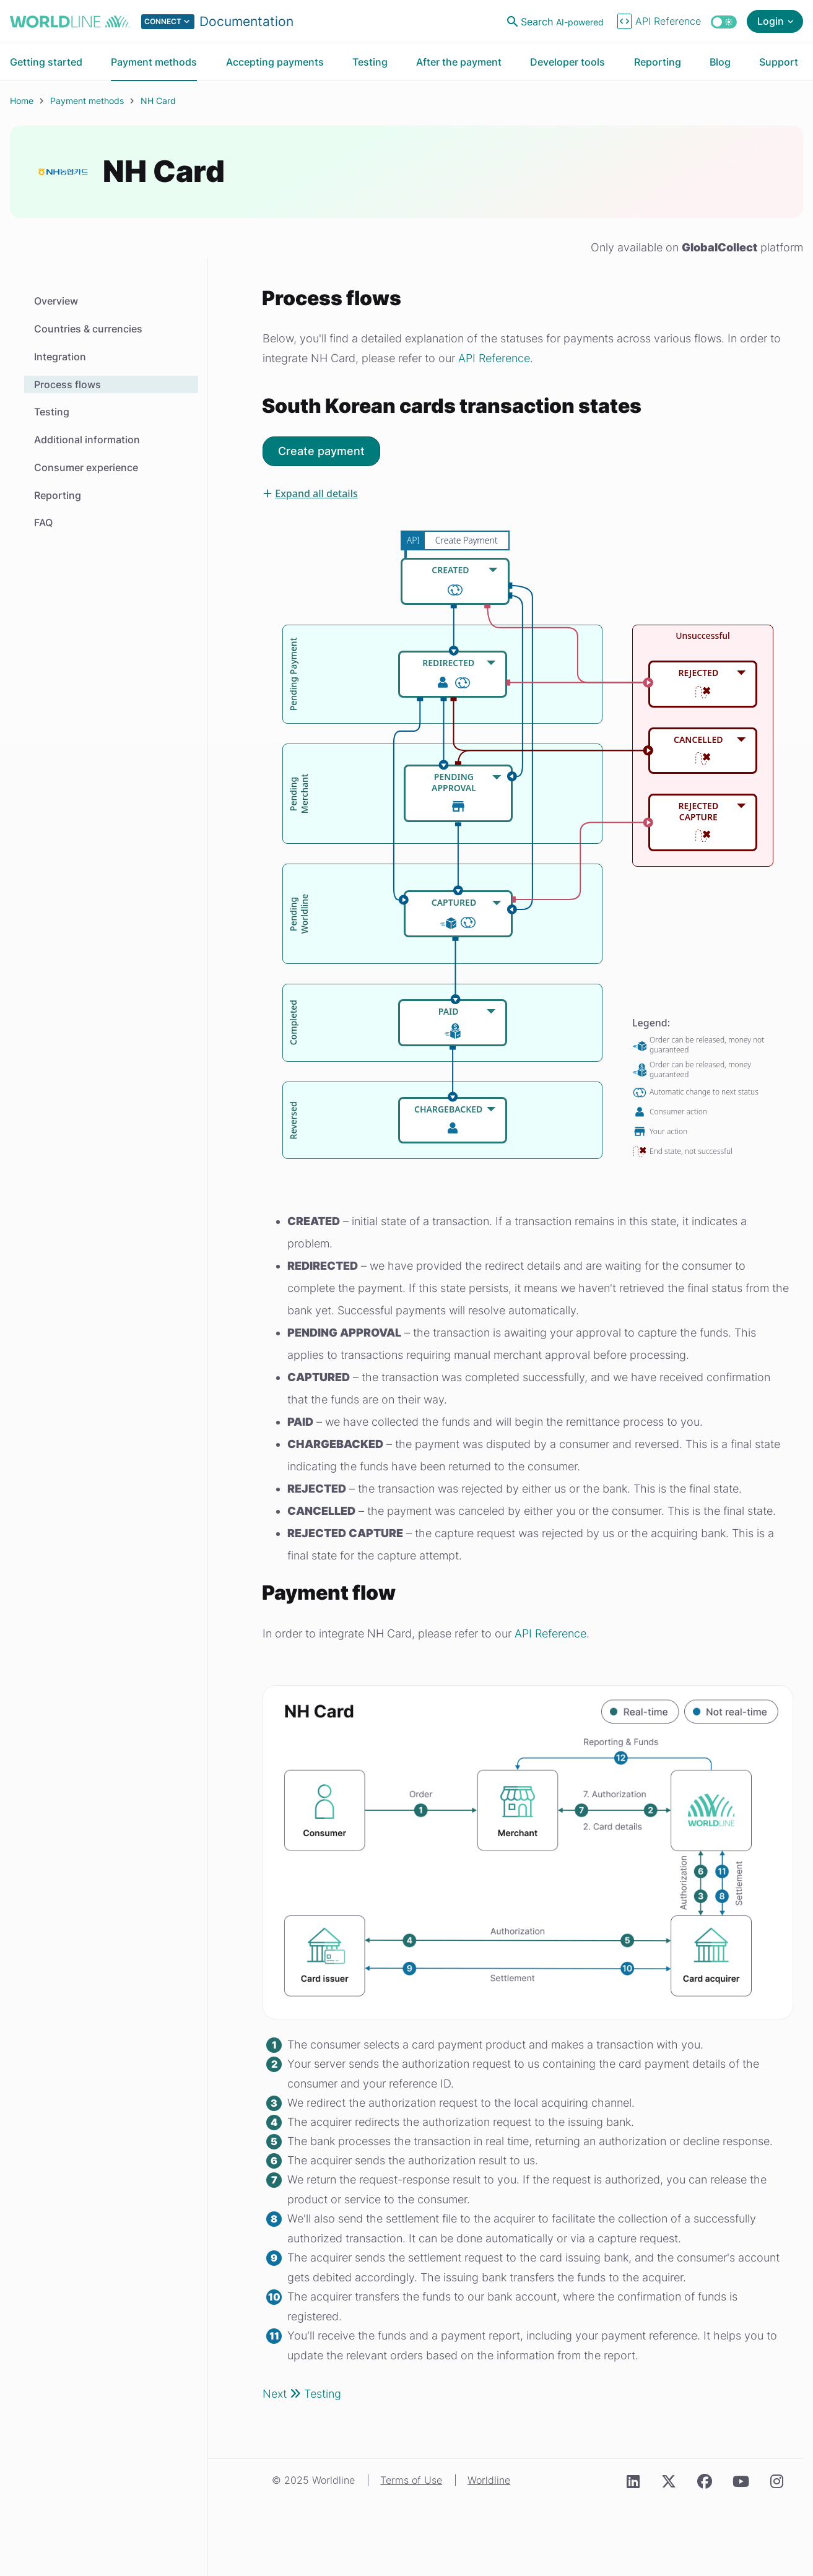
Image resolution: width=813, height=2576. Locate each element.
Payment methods (87, 100)
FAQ (43, 522)
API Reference (494, 358)
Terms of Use (411, 2480)
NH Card (158, 100)
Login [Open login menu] (770, 21)
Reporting (57, 495)
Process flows (67, 384)
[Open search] (556, 21)
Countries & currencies (88, 329)
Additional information (87, 439)
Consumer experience (86, 467)
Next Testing (302, 2393)
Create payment (321, 451)
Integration (60, 356)
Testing (51, 411)
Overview (56, 301)
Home (21, 100)
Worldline (488, 2480)
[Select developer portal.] (217, 21)
